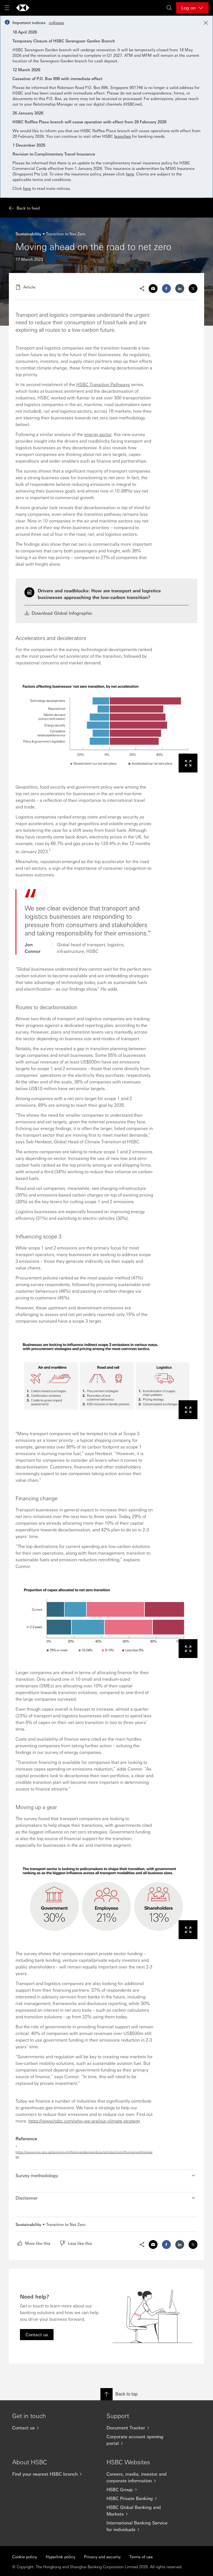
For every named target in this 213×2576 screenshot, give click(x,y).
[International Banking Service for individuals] (142, 2526)
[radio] (34, 2243)
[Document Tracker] (142, 2427)
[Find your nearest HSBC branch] (48, 2474)
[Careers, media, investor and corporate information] (142, 2477)
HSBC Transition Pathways (103, 384)
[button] (106, 2175)
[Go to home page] (23, 7)
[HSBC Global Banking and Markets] (142, 2510)
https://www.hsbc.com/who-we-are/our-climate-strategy (84, 2121)
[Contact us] (48, 2427)
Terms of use (141, 2556)
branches (122, 136)
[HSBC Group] (142, 2489)
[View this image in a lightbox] (188, 763)
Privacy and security (102, 2556)
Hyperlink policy (60, 2556)
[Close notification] (206, 23)
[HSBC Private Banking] (142, 2498)
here (130, 173)
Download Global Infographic (58, 613)
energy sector (97, 434)
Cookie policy (24, 2556)
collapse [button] (56, 22)
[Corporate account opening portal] (142, 2440)
